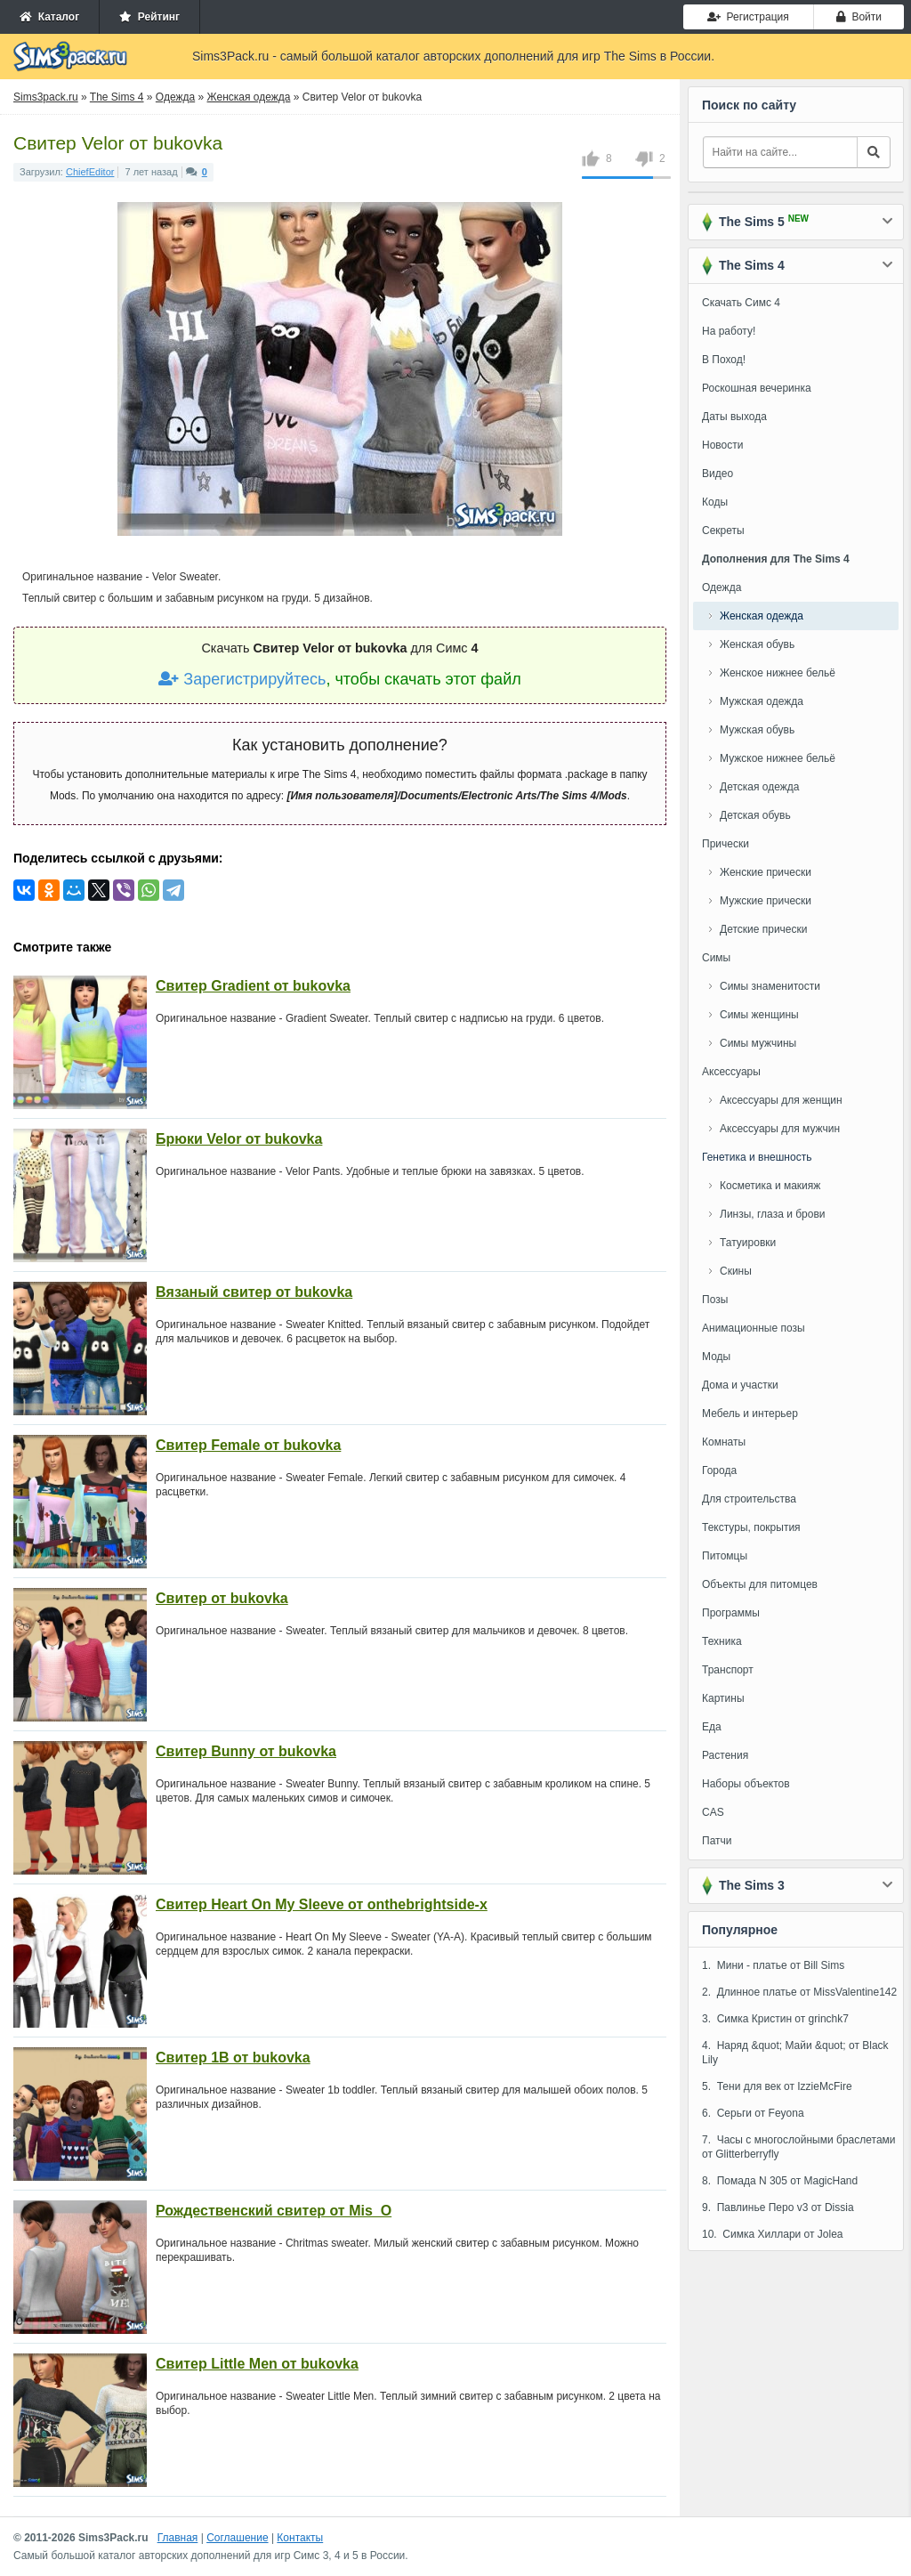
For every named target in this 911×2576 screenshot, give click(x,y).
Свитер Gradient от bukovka (253, 985)
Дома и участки (740, 1385)
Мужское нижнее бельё (777, 758)
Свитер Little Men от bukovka (257, 2363)
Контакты (300, 2537)
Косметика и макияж (770, 1185)
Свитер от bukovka (222, 1598)
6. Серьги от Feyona (753, 2113)
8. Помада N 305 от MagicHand (780, 2181)
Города (719, 1470)
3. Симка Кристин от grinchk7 (775, 2019)
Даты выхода (734, 416)
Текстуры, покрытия (751, 1527)
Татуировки (748, 1242)
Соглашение (237, 2537)
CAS (713, 1812)
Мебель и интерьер (750, 1413)
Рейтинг (149, 17)
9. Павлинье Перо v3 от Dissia (778, 2207)
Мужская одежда (761, 701)
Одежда (721, 587)
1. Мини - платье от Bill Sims (773, 1965)
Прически (725, 844)
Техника (722, 1641)
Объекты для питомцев (760, 1584)
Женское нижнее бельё (777, 673)
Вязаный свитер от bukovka (254, 1292)
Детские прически (763, 929)
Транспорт (728, 1670)
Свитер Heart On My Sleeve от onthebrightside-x (322, 1904)
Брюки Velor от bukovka (239, 1138)
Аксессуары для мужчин (780, 1128)
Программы (731, 1613)
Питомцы (724, 1556)
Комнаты (724, 1442)
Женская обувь (757, 644)
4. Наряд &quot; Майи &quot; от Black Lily (795, 2052)
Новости (722, 445)
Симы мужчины (758, 1043)
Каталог (49, 17)
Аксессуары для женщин (781, 1100)
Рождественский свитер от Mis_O (273, 2210)
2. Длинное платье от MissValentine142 (799, 1992)
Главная (177, 2537)
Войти (859, 17)
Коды (715, 502)
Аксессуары (731, 1071)
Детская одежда (759, 787)
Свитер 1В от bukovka (233, 2057)
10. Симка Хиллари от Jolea (772, 2234)
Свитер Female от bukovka (248, 1445)
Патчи (717, 1841)
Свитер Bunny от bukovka (246, 1751)
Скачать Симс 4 (741, 302)
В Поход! (724, 359)
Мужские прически (765, 901)
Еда (712, 1727)
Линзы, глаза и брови (773, 1214)
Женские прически (765, 872)
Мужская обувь (757, 730)
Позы (715, 1299)
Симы (716, 958)
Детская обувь (755, 815)
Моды (716, 1356)
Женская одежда (761, 616)
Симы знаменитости (770, 986)
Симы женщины (759, 1015)
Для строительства (749, 1499)
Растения (725, 1755)
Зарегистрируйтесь (242, 679)
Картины (723, 1698)
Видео (717, 473)
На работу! (728, 331)
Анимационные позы (753, 1328)
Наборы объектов (746, 1784)
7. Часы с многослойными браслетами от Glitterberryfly (799, 2147)
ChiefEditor (90, 171)
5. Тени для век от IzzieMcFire (777, 2086)
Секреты (723, 530)
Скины (736, 1271)
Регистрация (748, 17)
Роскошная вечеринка (756, 388)
